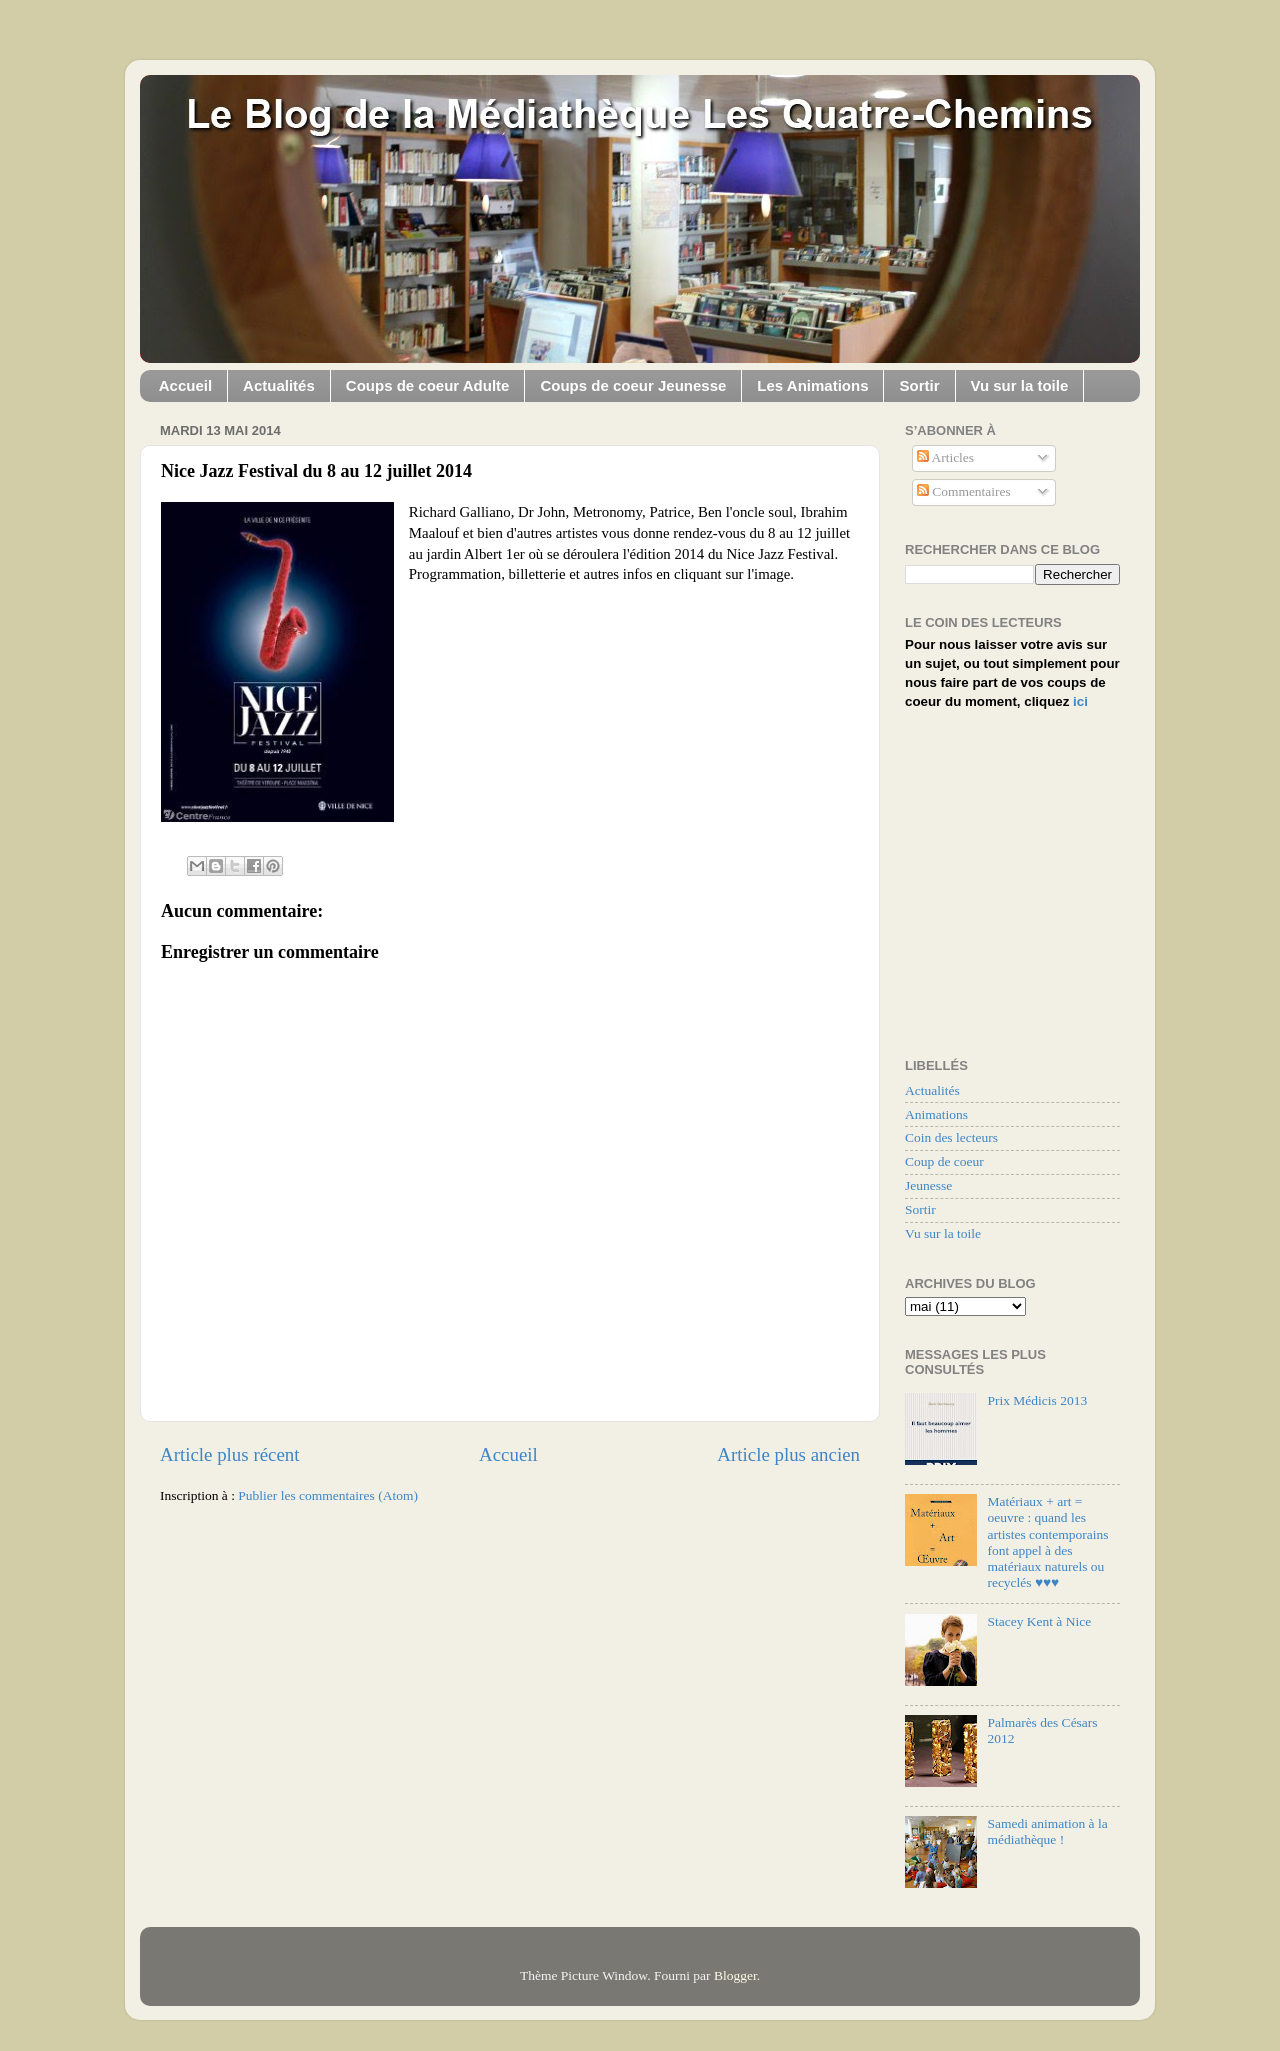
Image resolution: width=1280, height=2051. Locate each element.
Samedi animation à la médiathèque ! (1047, 1831)
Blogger (735, 1975)
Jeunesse (928, 1185)
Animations (936, 1114)
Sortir (919, 385)
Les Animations (812, 385)
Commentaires (964, 491)
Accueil (185, 385)
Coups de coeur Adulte (428, 385)
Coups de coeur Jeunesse (633, 385)
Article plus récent (230, 1454)
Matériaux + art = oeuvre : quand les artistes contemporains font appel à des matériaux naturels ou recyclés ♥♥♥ (1047, 1542)
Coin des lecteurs (951, 1137)
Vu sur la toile (1020, 385)
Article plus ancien (788, 1454)
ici (1080, 701)
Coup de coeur (944, 1161)
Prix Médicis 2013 (1037, 1400)
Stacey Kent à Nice (1039, 1621)
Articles (945, 457)
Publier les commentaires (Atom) (328, 1495)
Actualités (279, 385)
